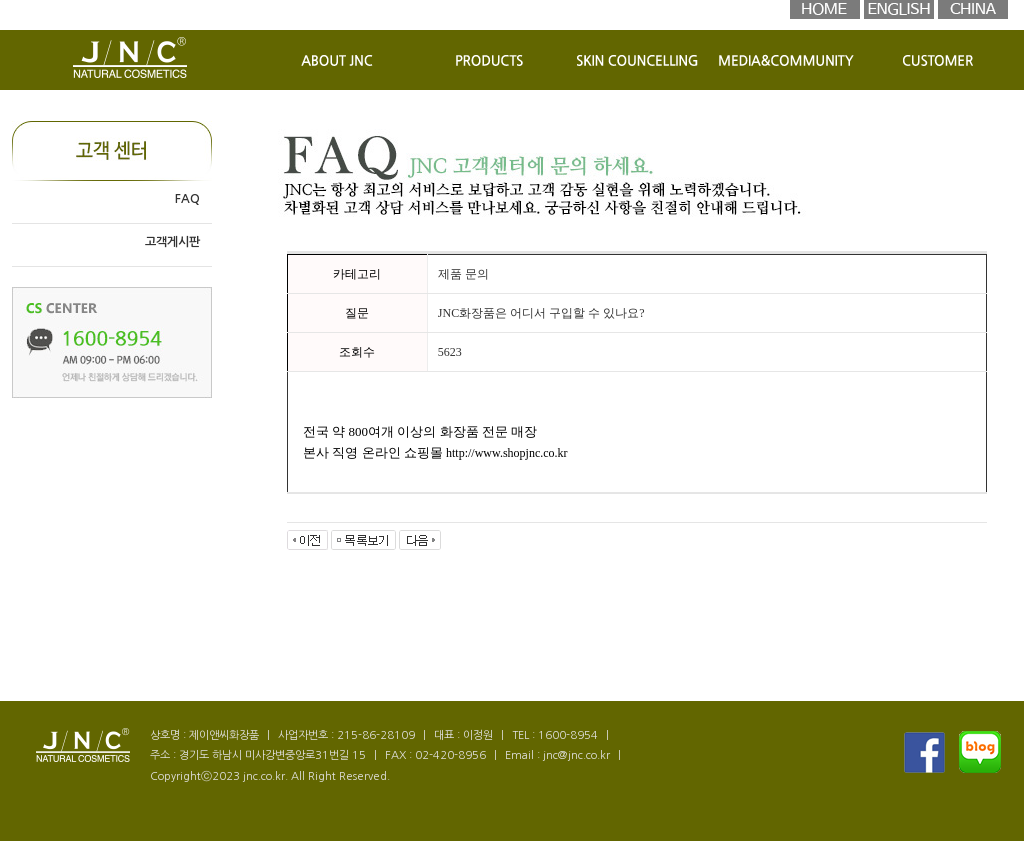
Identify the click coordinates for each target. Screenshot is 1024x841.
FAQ (187, 199)
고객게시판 (172, 242)
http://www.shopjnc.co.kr (507, 453)
